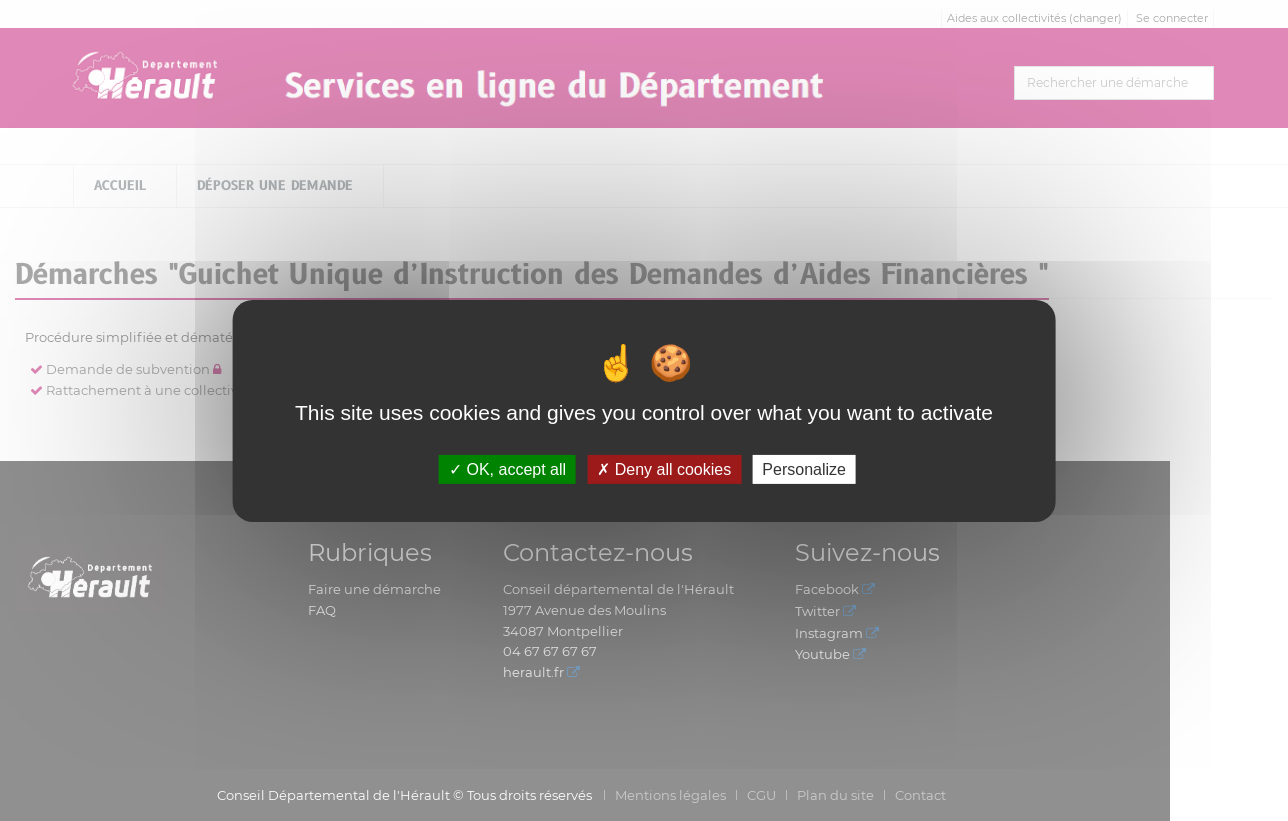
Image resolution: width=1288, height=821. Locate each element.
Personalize (804, 468)
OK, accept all (507, 468)
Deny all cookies (664, 468)
